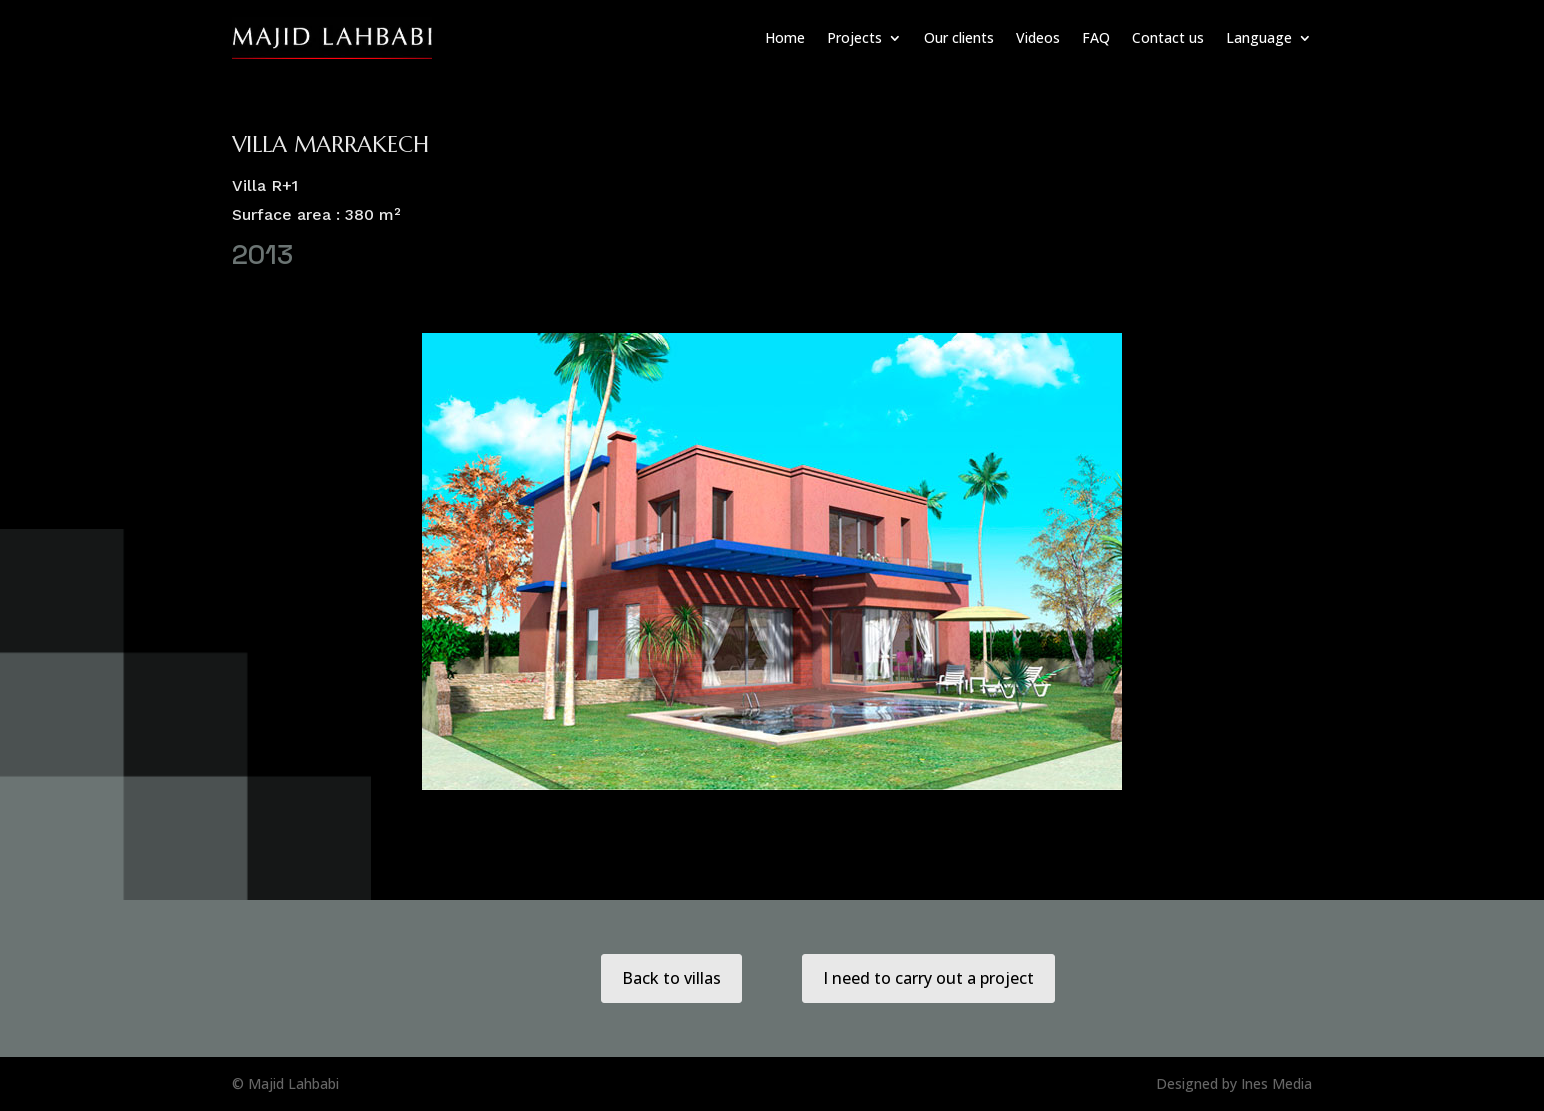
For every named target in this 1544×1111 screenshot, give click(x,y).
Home (785, 37)
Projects (854, 37)
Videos (1038, 37)
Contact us (1168, 37)
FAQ (1096, 37)
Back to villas (671, 978)
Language (1259, 37)
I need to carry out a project (928, 978)
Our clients (959, 37)
